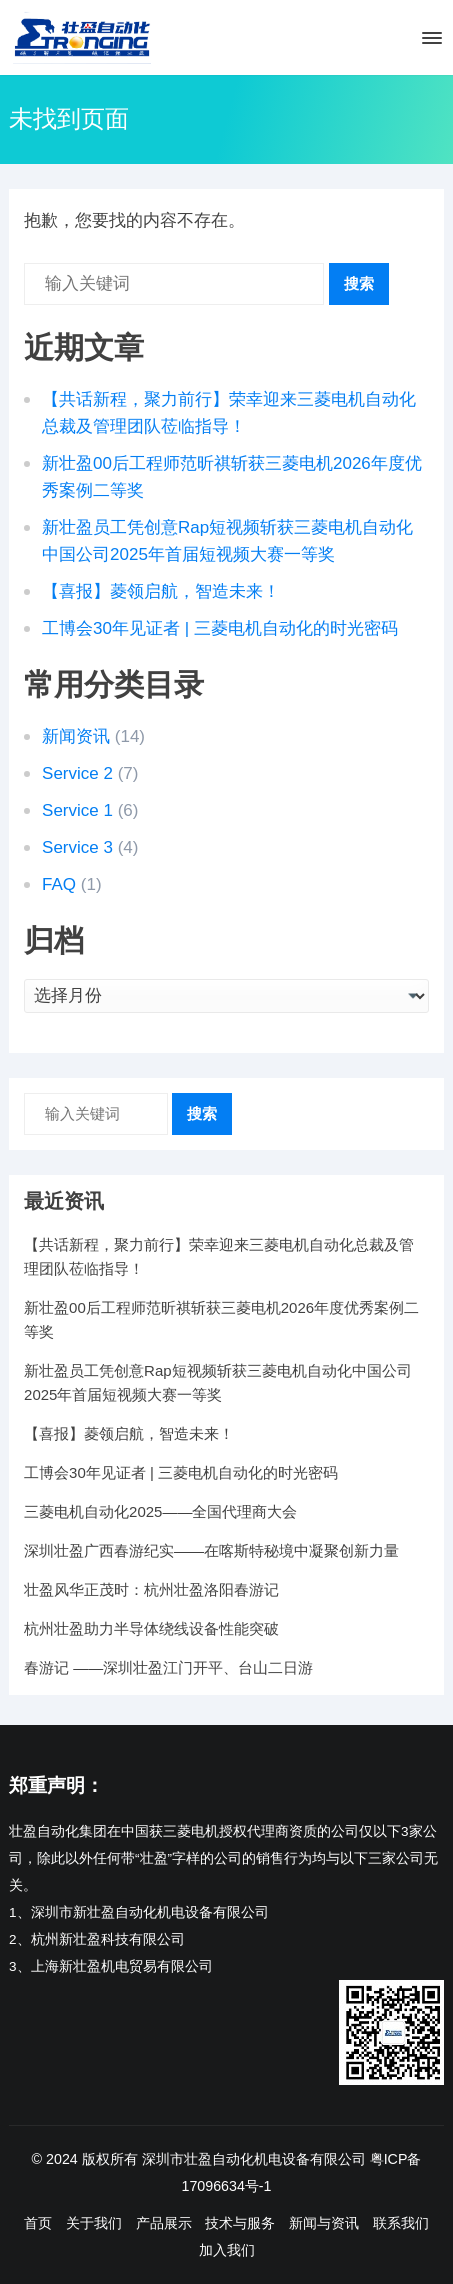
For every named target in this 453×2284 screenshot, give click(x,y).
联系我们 (401, 2223)
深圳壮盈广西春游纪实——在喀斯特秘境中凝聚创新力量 (211, 1550)
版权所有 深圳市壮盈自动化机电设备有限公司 (224, 2159)
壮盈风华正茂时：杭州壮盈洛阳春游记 (151, 1589)
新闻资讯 (76, 736)
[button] (430, 42)
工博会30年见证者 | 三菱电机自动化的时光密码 (220, 628)
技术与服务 (240, 2223)
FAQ (59, 884)
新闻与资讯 (324, 2223)
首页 (38, 2223)
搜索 (359, 283)
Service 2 (77, 773)
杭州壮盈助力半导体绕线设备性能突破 (151, 1628)
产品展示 (164, 2223)
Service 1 (77, 810)
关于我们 (94, 2223)
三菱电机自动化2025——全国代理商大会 (160, 1511)
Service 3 (77, 847)
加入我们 (227, 2250)
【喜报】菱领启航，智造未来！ (161, 591)
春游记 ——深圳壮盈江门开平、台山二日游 (168, 1667)
